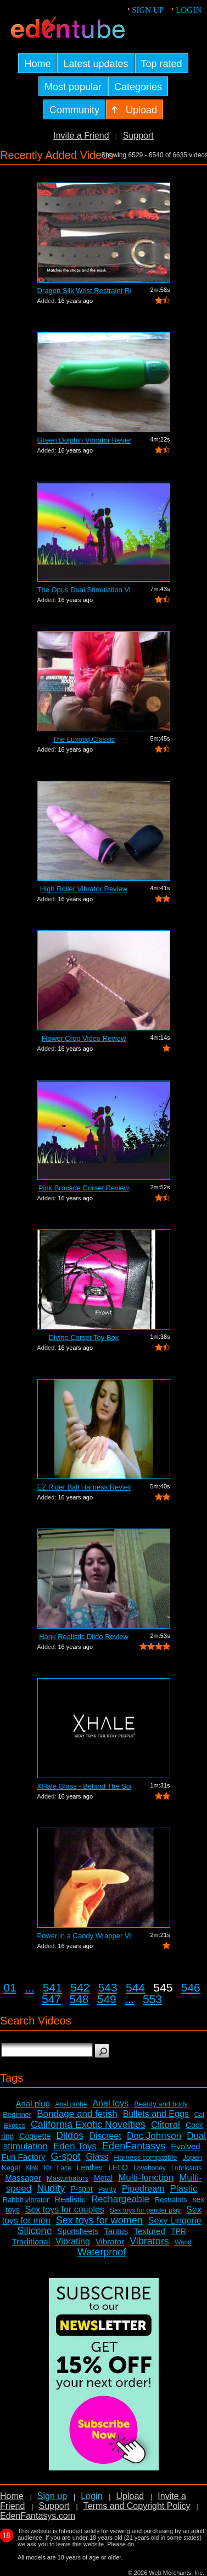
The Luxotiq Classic (84, 739)
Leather (90, 2167)
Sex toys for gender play (145, 2210)
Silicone (34, 2230)
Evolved (185, 2146)
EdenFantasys (133, 2146)
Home (12, 2496)
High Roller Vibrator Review (83, 889)
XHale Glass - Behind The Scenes (84, 1786)
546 (190, 1987)
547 (51, 1999)
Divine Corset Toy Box (84, 1337)
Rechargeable (120, 2199)
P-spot (81, 2189)
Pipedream (143, 2188)
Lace (64, 2168)
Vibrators (149, 2241)
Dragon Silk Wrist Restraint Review (84, 290)
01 (9, 1987)
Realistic (70, 2199)
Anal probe (71, 2104)
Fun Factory (23, 2156)
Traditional (31, 2241)
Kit (48, 2168)
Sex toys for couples (64, 2209)
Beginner (17, 2114)
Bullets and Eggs (156, 2114)
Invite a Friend (81, 135)
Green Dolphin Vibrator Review (84, 440)
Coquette (35, 2136)
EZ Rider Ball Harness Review (84, 1487)
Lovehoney (149, 2168)
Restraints (171, 2200)
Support (138, 135)
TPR (178, 2231)
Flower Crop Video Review (84, 1038)
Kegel (11, 2168)
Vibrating (72, 2241)
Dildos (69, 2135)
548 (78, 1999)
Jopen (192, 2157)
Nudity (51, 2188)
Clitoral (165, 2125)
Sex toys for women (99, 2220)
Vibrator (110, 2241)
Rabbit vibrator (26, 2200)
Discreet (105, 2136)
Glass (97, 2156)
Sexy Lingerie (175, 2220)
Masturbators (67, 2178)
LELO (118, 2167)
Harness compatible (145, 2157)
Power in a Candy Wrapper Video (84, 1936)
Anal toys (110, 2103)
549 (106, 1999)
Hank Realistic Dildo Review (83, 1636)
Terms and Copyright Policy (137, 2506)
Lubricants (186, 2168)
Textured (149, 2231)
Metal (103, 2178)
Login (189, 9)
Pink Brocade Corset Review (83, 1188)
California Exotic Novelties (88, 2124)
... (30, 1987)
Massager (23, 2177)
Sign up (148, 9)
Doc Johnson (154, 2136)
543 (108, 1987)
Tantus (116, 2231)
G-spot (66, 2156)
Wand (183, 2242)
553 (152, 1999)
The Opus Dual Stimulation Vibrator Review (84, 590)
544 (135, 1987)
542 (79, 1987)
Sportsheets (77, 2231)
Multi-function (146, 2177)
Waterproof (101, 2252)
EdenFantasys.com (37, 2515)
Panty (107, 2189)
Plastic (183, 2188)
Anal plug (32, 2103)
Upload (130, 2496)
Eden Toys (75, 2146)
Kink (31, 2168)
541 (52, 1987)
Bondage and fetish (77, 2114)
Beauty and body (161, 2104)
